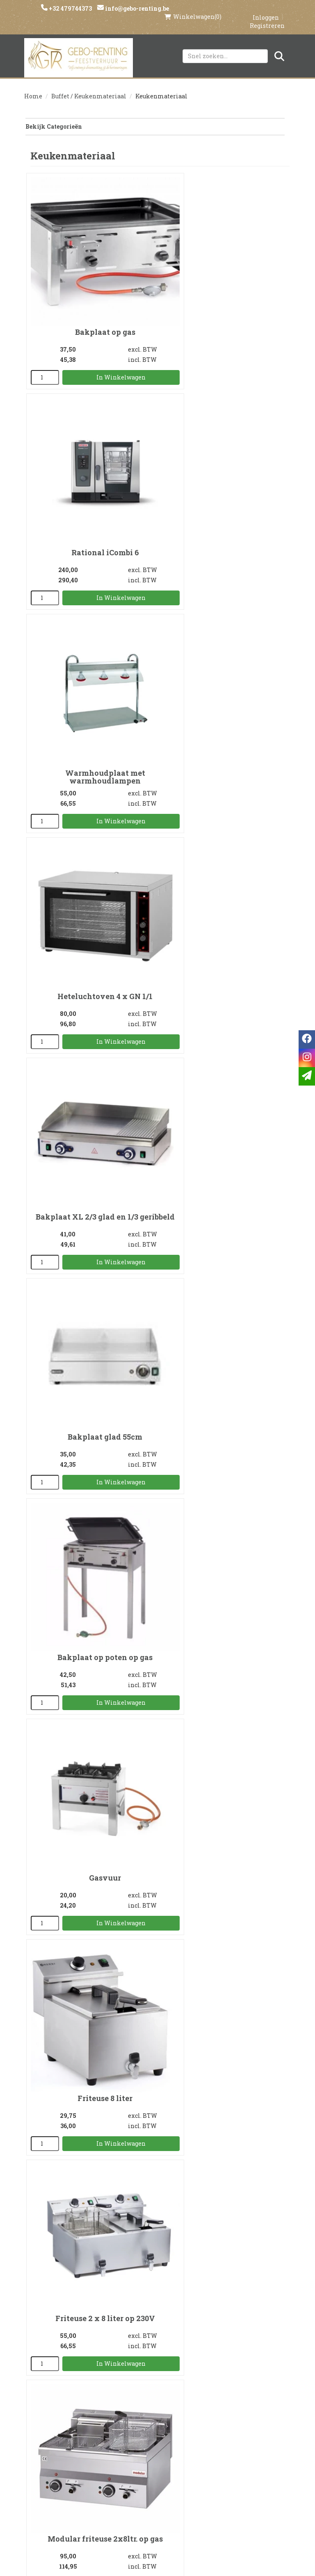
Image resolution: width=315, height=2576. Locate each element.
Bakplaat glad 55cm (222, 679)
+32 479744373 (71, 8)
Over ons (69, 2416)
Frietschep (222, 1643)
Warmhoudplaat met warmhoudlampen (90, 490)
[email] (307, 1076)
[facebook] (125, 2508)
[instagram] (141, 2508)
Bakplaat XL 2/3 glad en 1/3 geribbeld (90, 684)
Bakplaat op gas (90, 295)
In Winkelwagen (103, 340)
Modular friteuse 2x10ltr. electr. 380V (222, 1259)
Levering (157, 2416)
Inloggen (266, 9)
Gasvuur (223, 873)
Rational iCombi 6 (222, 295)
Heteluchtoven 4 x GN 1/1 (222, 486)
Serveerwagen (90, 2226)
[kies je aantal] (42, 340)
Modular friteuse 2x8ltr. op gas (90, 1255)
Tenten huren (157, 2472)
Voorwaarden (68, 2444)
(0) (192, 8)
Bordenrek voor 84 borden (222, 2035)
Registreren (267, 17)
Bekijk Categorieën (154, 119)
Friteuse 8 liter (90, 1064)
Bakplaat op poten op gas (90, 873)
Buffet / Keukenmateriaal (88, 89)
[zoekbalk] (225, 48)
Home (33, 89)
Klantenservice (246, 2416)
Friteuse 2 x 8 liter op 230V (222, 1064)
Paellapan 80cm (222, 1449)
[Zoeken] (279, 48)
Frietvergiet (90, 1643)
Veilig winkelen (157, 2430)
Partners (68, 2430)
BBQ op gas (90, 2035)
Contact (246, 2430)
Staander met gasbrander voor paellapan (223, 1838)
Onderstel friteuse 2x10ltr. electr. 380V (90, 1453)
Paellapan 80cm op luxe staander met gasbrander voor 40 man (90, 1842)
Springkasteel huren (157, 2486)
